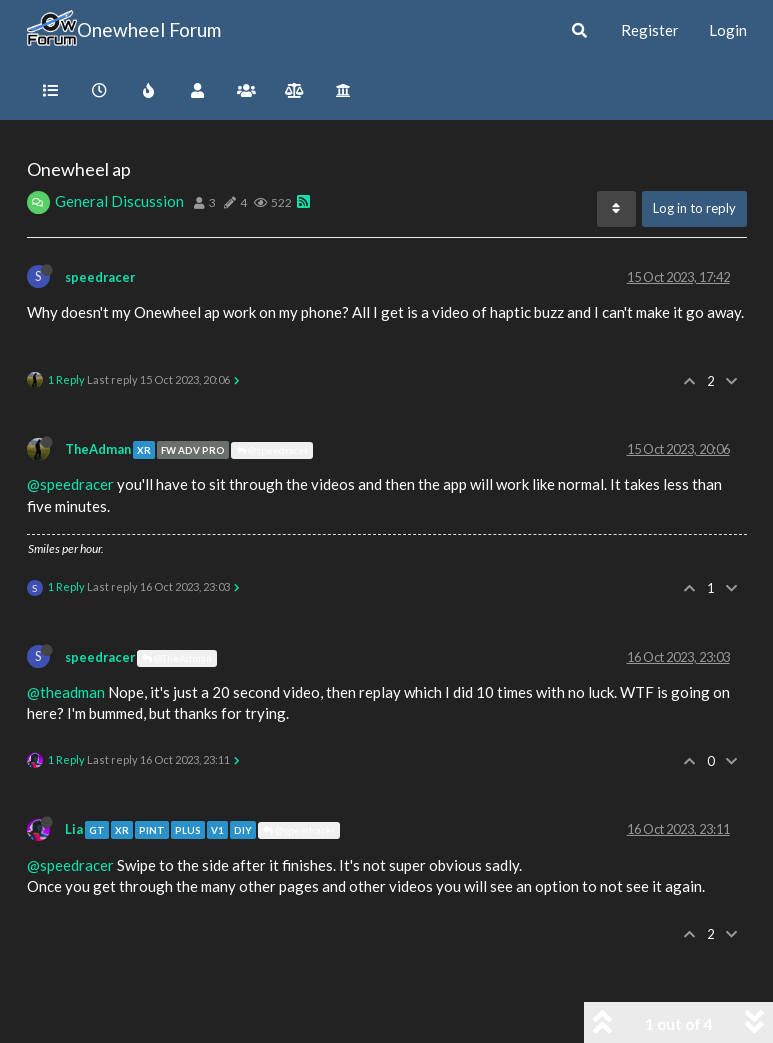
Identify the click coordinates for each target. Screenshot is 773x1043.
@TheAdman (177, 658)
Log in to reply (694, 208)
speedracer (100, 277)
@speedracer (272, 450)
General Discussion (119, 201)
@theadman (66, 692)
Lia (74, 829)
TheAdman (98, 449)
